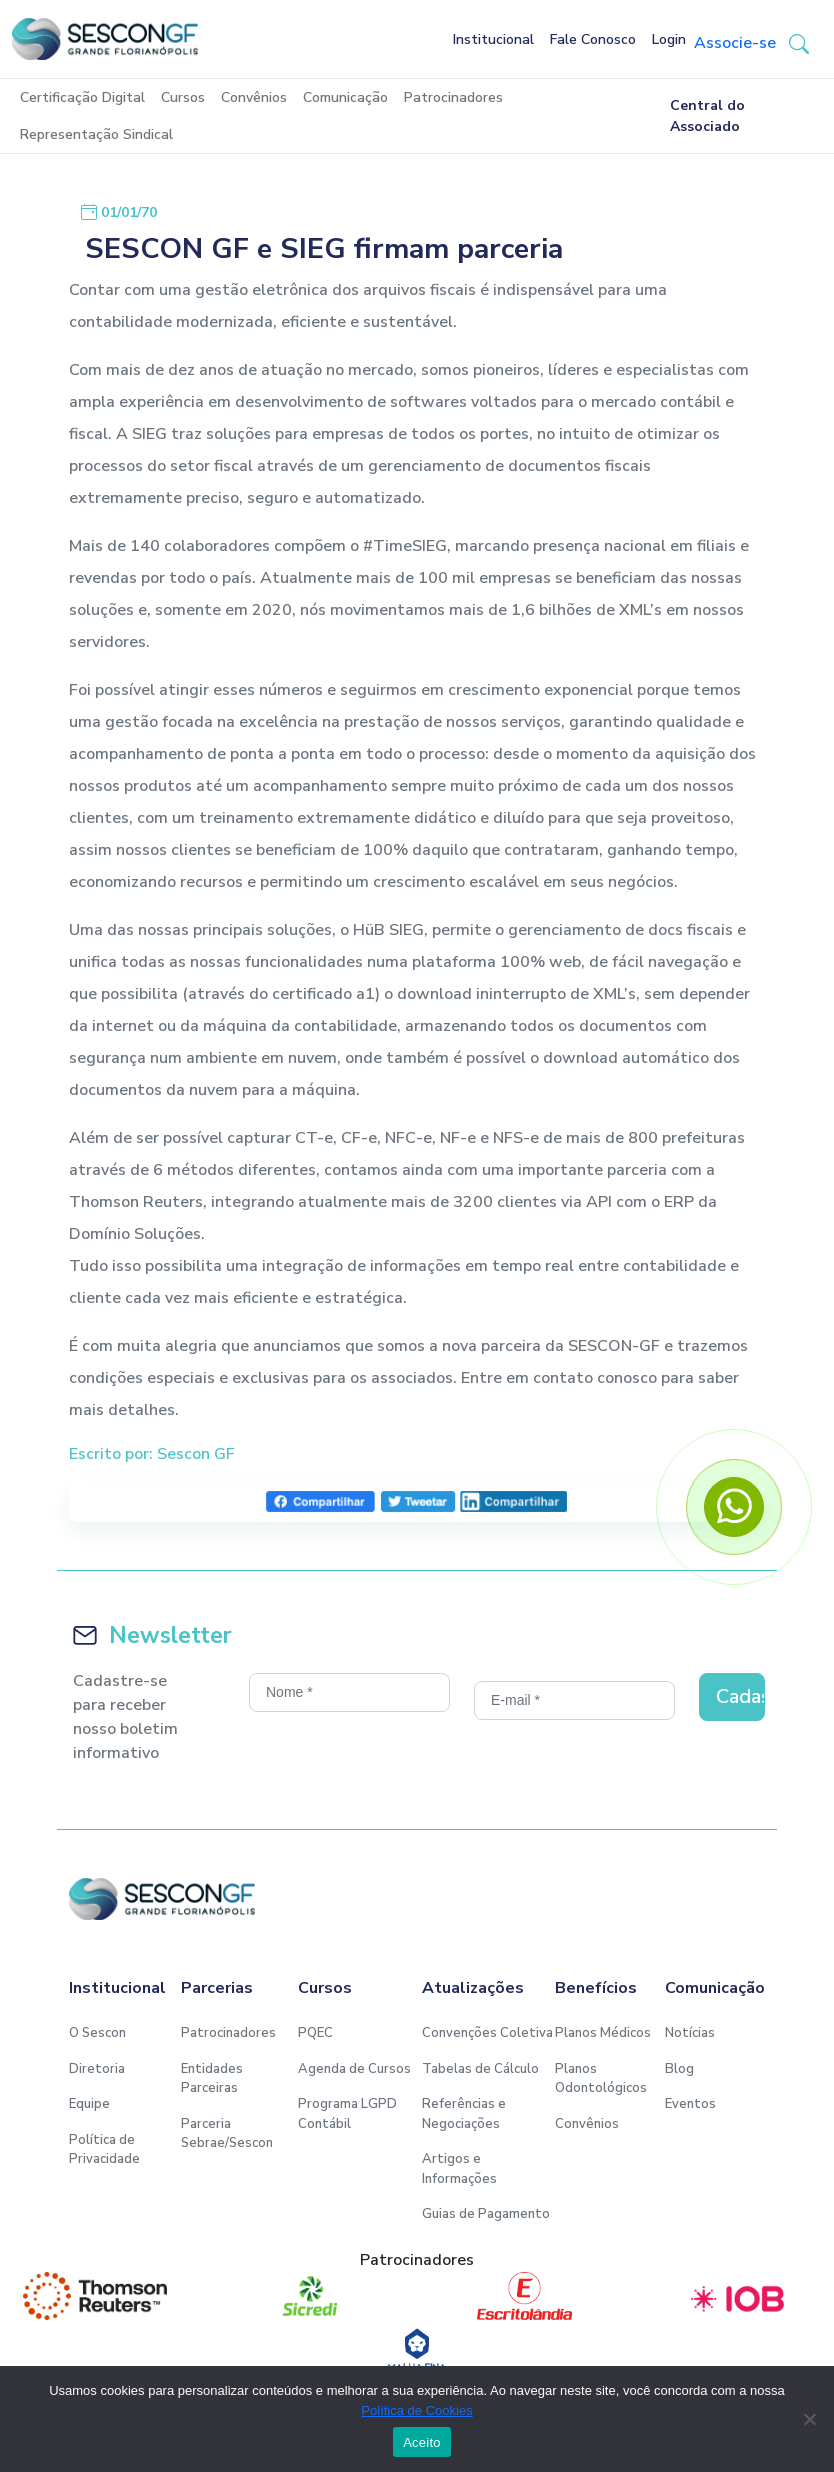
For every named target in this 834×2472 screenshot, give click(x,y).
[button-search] (799, 43)
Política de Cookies (416, 2410)
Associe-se (735, 43)
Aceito (422, 2442)
